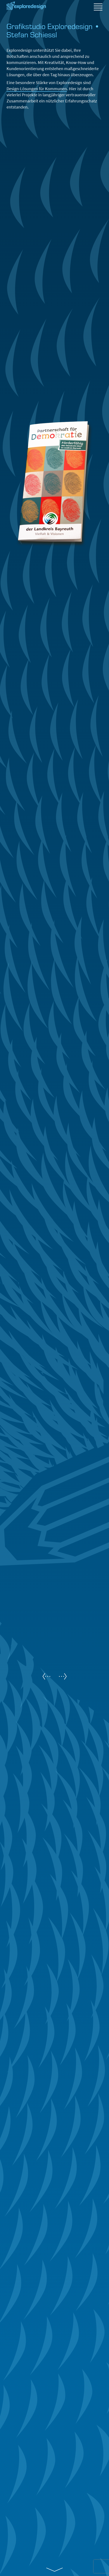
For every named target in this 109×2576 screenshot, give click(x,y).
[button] (8, 2568)
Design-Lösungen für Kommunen (37, 88)
